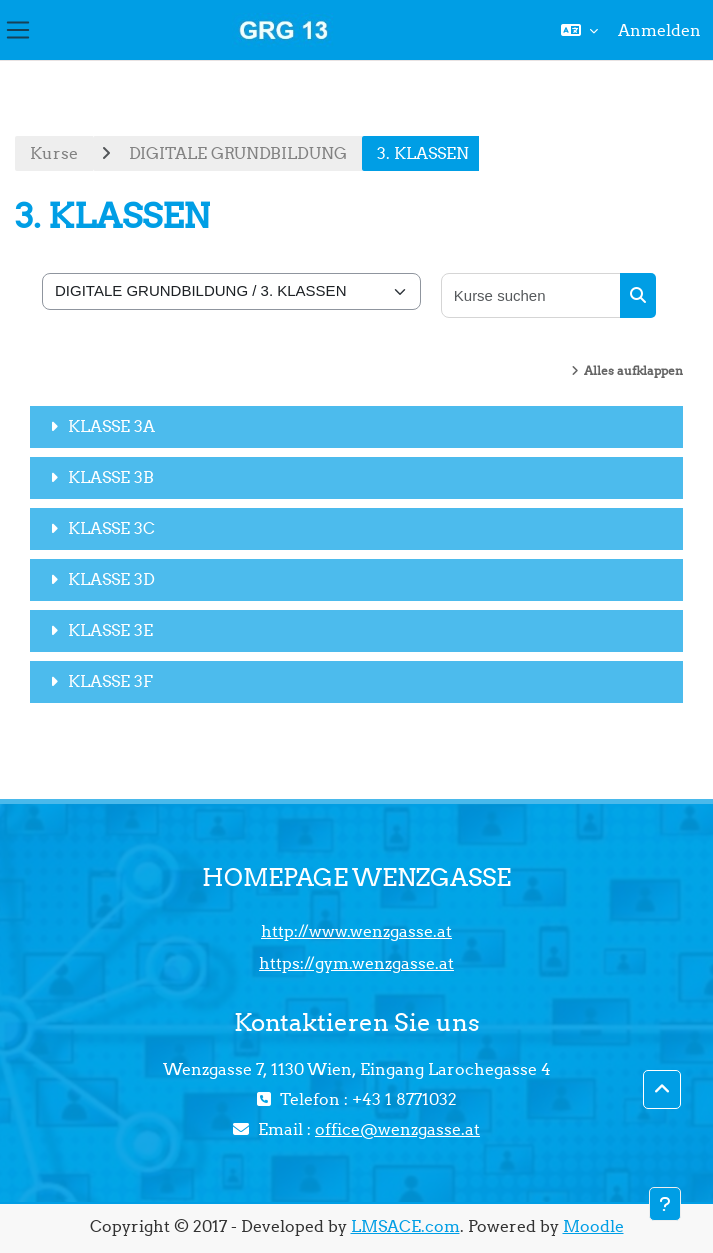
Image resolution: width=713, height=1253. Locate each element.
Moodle (593, 1226)
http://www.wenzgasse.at (356, 931)
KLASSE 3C (111, 528)
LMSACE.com (405, 1226)
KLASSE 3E (110, 630)
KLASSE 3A (111, 426)
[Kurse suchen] (531, 295)
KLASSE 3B (111, 477)
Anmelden (659, 30)
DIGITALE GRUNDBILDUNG (238, 153)
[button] (579, 30)
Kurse (54, 153)
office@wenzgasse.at (397, 1129)
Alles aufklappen (633, 370)
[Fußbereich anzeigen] (665, 1204)
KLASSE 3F (110, 681)
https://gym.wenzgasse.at (356, 963)
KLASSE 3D (111, 579)
